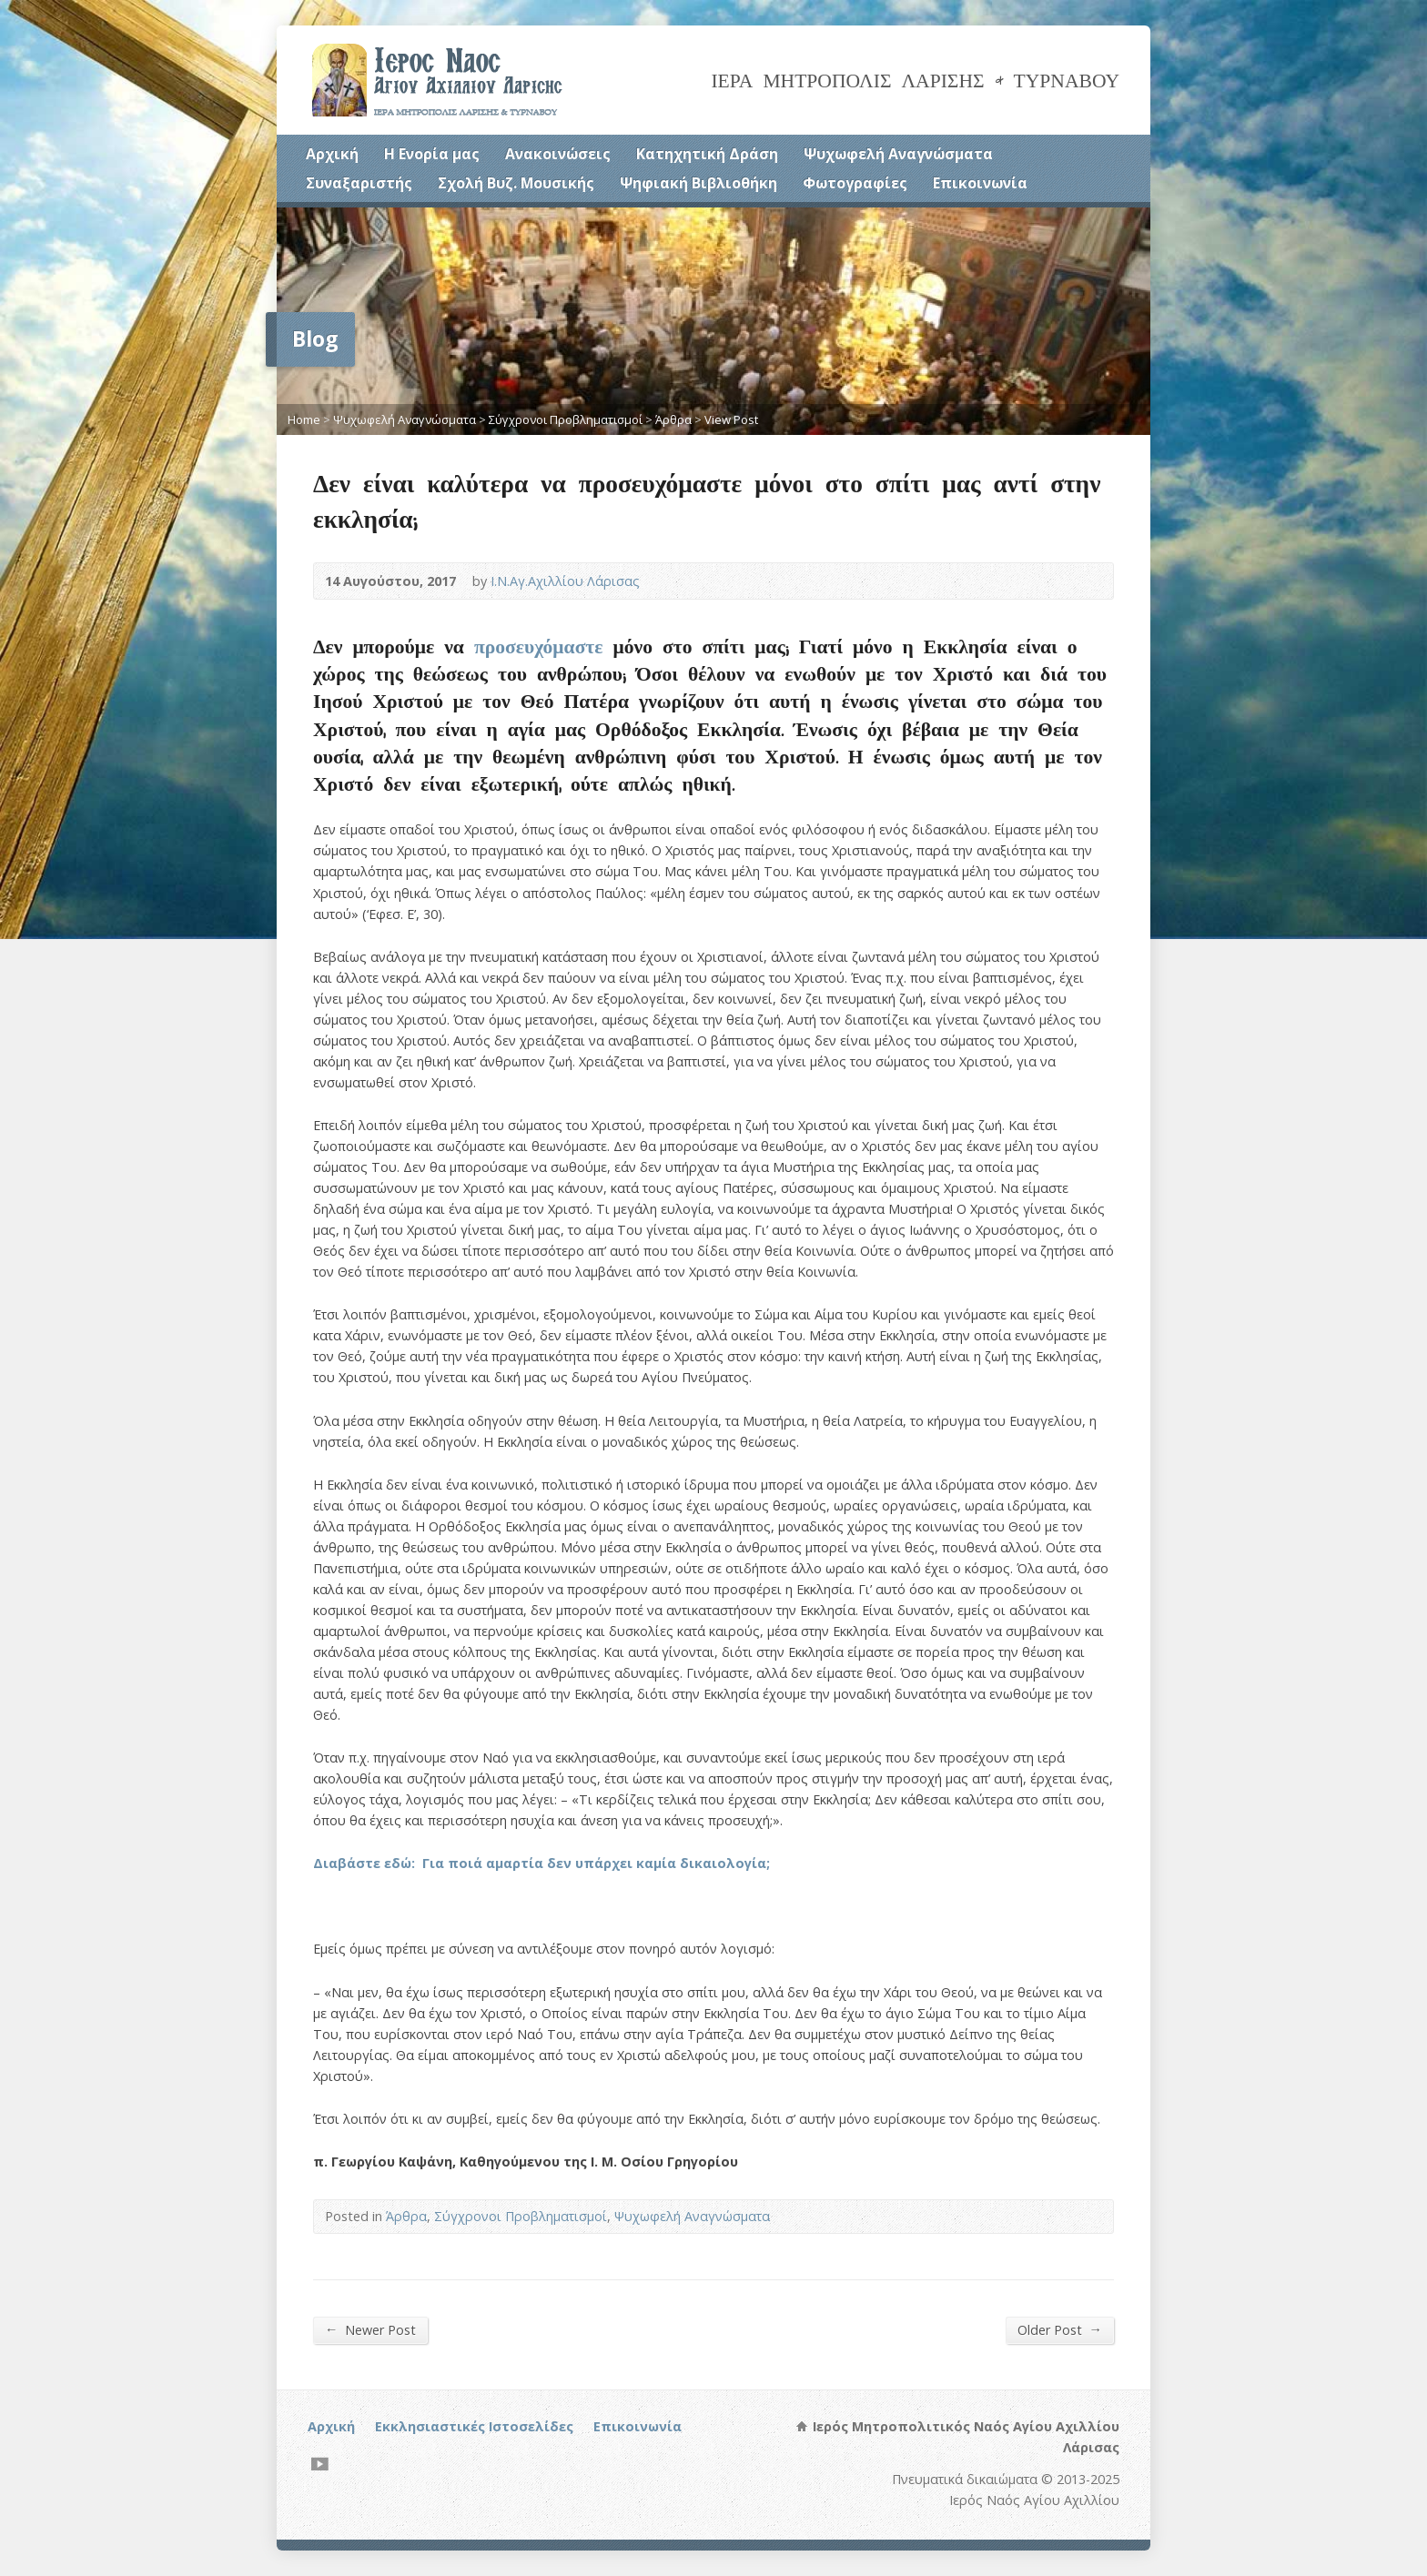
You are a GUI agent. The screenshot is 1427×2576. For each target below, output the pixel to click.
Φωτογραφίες (855, 183)
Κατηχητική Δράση (707, 154)
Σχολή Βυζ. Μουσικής (516, 183)
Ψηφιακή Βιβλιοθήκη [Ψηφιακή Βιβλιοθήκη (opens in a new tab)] (698, 183)
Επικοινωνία (980, 183)
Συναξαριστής (359, 183)
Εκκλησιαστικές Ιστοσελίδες (474, 2426)
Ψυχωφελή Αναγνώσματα (898, 154)
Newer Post (370, 2329)
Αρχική (332, 154)
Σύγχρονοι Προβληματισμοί (566, 419)
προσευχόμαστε (538, 645)
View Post (731, 419)
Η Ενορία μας (432, 154)
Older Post (1059, 2329)
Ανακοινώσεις (558, 154)
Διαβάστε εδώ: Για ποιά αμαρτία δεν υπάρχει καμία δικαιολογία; (541, 1863)
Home (304, 419)
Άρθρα (673, 419)
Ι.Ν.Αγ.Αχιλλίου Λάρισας (565, 581)
